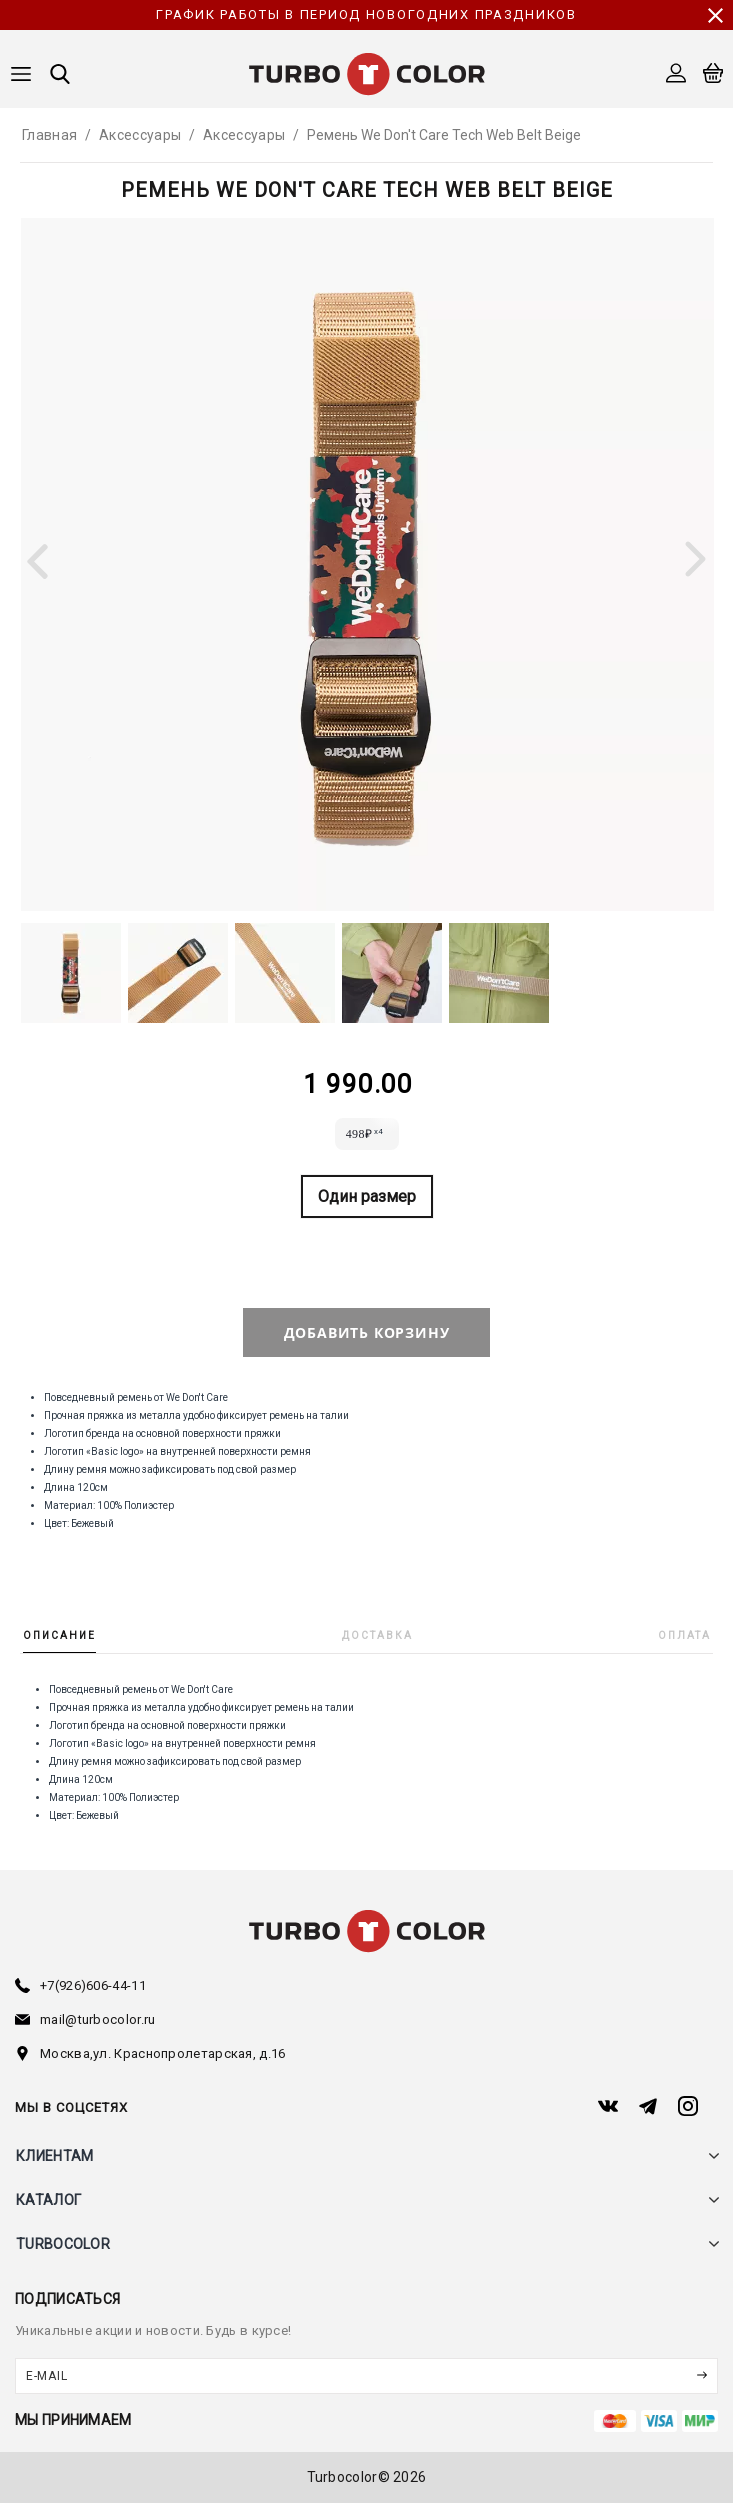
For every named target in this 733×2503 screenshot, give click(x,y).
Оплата (684, 1635)
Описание (59, 1635)
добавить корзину (367, 1332)
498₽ (365, 1132)
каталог (48, 2200)
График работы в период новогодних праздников (366, 14)
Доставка (377, 1635)
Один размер (367, 1196)
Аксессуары (140, 135)
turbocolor (63, 2244)
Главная (49, 135)
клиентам (54, 2156)
